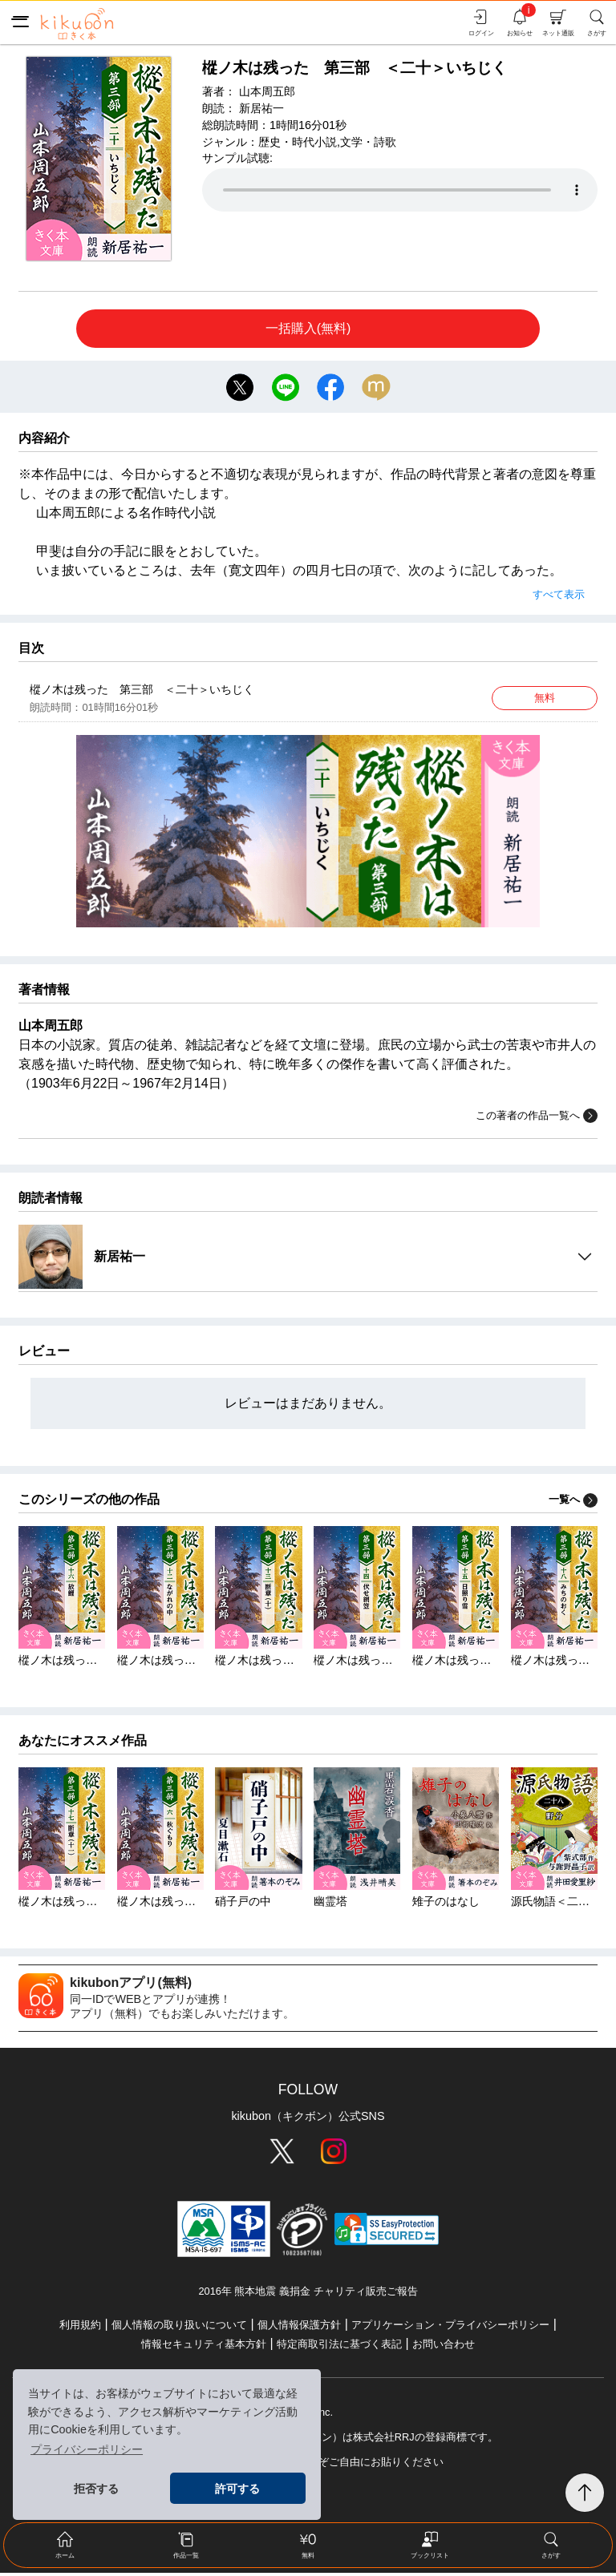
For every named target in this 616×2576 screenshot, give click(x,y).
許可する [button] (237, 2488)
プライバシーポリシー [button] (86, 2449)
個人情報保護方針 (299, 2328)
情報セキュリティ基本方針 (203, 2347)
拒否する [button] (96, 2488)
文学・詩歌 (368, 141)
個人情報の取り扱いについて (179, 2328)
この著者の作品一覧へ (537, 1119)
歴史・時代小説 (297, 141)
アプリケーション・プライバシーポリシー (450, 2328)
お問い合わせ (443, 2347)
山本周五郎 (267, 91)
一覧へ (573, 1502)
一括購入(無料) (308, 328)
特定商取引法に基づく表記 (339, 2347)
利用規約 (80, 2328)
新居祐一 (261, 108)
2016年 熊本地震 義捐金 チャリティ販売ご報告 (307, 2294)
